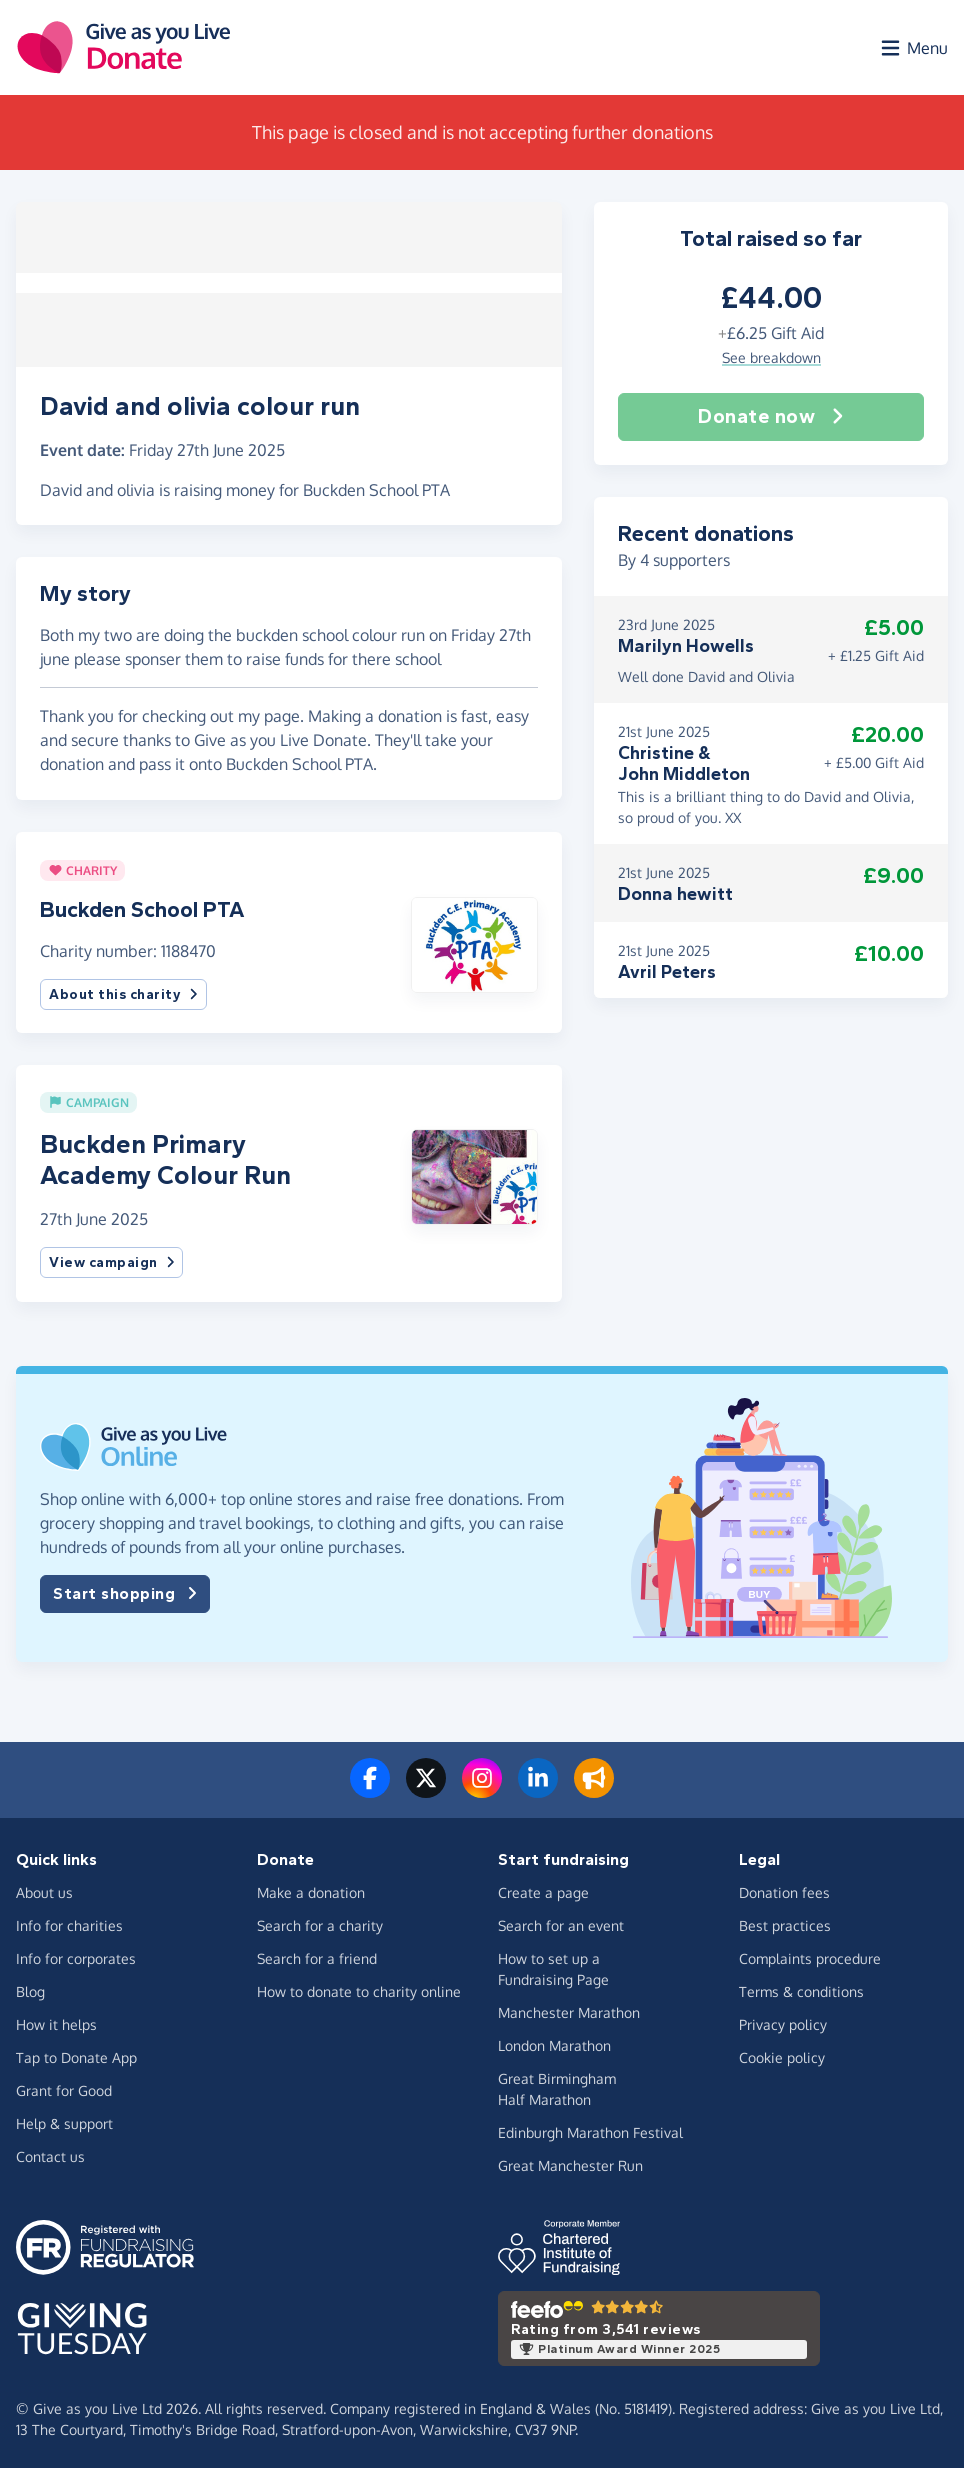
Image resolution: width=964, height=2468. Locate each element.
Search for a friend (317, 1954)
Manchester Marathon (569, 2008)
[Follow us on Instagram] (482, 1787)
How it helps (56, 2020)
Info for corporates (76, 1954)
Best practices (785, 1921)
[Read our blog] (594, 1787)
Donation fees (784, 1888)
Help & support (64, 2119)
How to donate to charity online (359, 1987)
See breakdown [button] (771, 358)
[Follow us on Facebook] (370, 1787)
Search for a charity (320, 1921)
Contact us (50, 2152)
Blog (30, 1987)
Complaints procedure (810, 1954)
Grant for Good (64, 2086)
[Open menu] (913, 48)
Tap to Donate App (76, 2053)
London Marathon (554, 2041)
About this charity (123, 990)
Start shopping (125, 1591)
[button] (474, 939)
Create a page (543, 1888)
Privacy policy (783, 2020)
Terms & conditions (801, 1987)
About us (44, 1888)
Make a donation (311, 1888)
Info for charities (69, 1921)
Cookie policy (782, 2053)
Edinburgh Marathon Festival (590, 2128)
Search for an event (561, 1921)
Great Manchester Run (570, 2161)
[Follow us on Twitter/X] (426, 1787)
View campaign (111, 1259)
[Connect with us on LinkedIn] (538, 1787)
